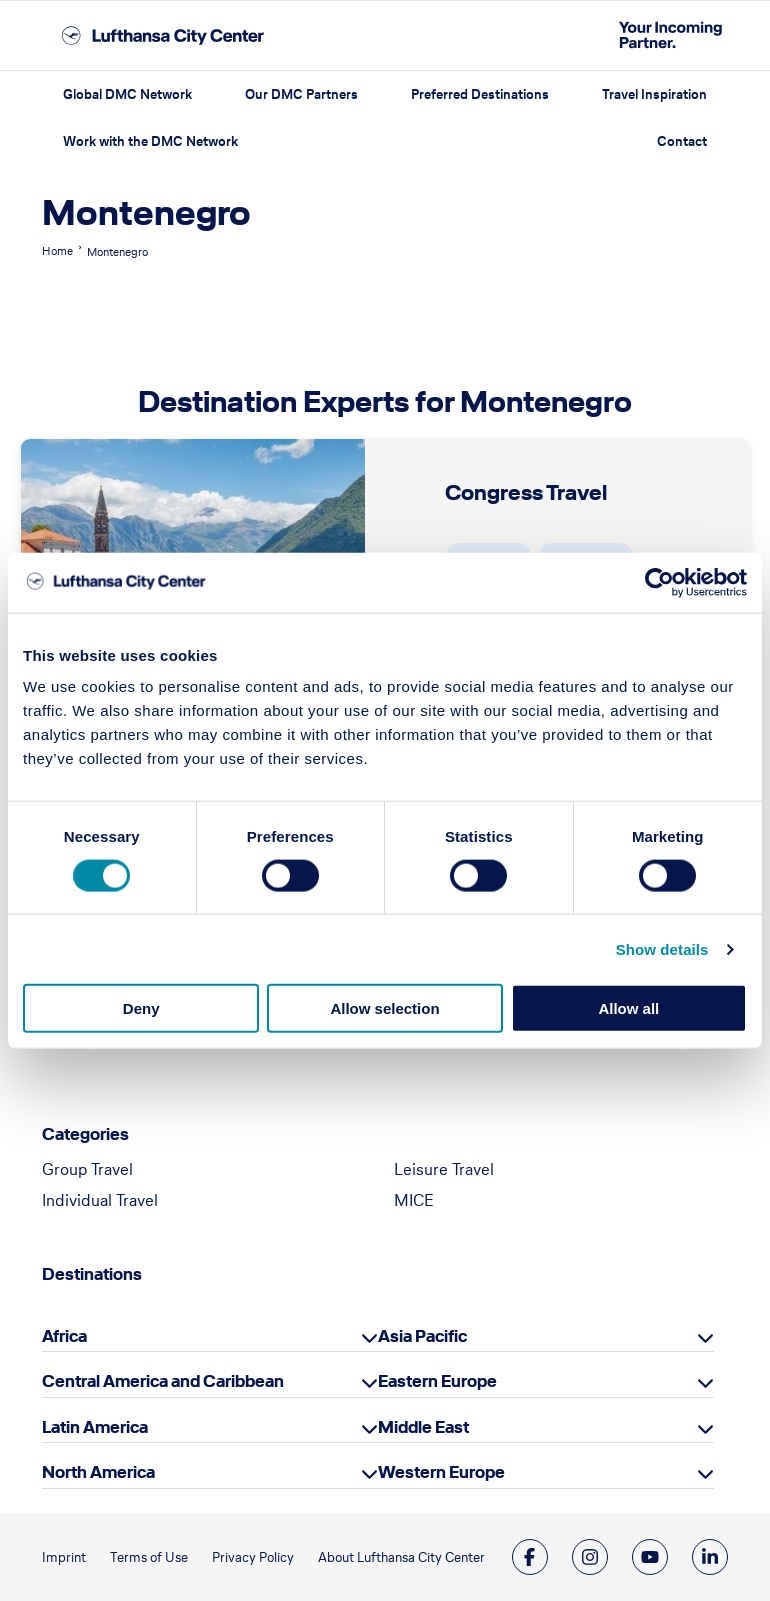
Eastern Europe (437, 1381)
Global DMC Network (127, 94)
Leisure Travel (444, 1169)
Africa (64, 1336)
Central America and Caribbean (163, 1381)
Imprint (64, 1557)
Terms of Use (149, 1557)
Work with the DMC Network (150, 141)
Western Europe (441, 1472)
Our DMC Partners (301, 94)
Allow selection (384, 1008)
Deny (141, 1008)
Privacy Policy (253, 1557)
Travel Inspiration (654, 94)
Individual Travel (100, 1200)
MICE (414, 1200)
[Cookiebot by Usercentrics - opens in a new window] (659, 582)
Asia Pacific (422, 1336)
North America (98, 1472)
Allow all (628, 1008)
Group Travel (87, 1169)
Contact (682, 141)
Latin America (95, 1427)
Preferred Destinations (480, 94)
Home (57, 251)
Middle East (423, 1427)
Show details (662, 948)
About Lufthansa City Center (401, 1557)
